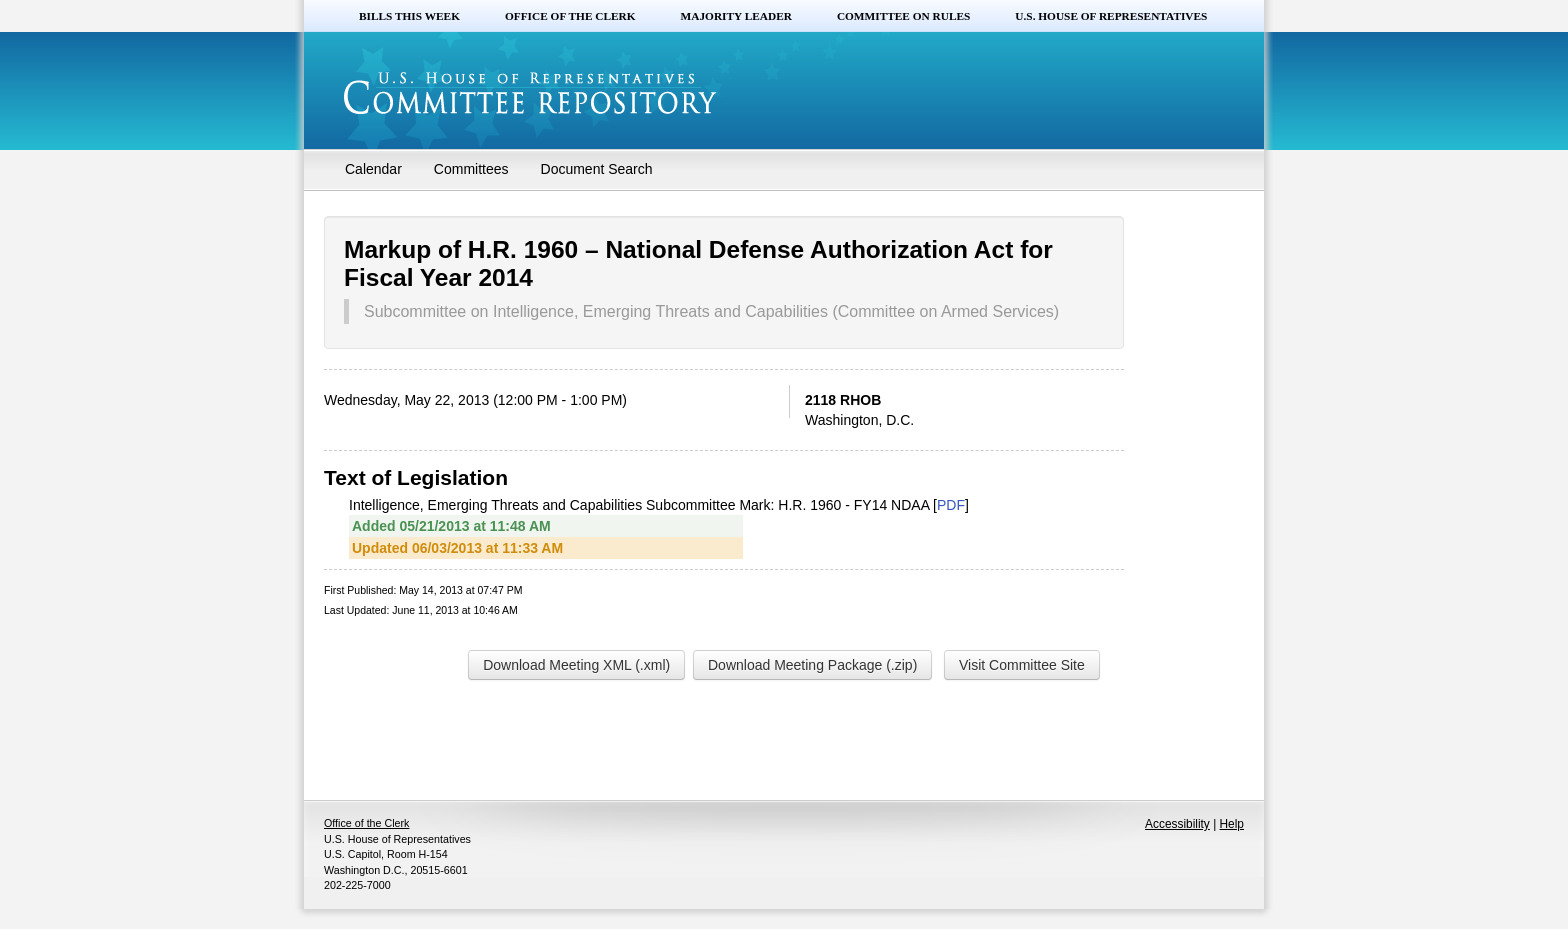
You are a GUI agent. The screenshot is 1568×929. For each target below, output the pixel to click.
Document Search (597, 169)
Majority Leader (736, 16)
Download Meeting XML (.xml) (576, 665)
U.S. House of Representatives (1111, 16)
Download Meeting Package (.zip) (812, 665)
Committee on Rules (903, 16)
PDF (951, 505)
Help (1232, 824)
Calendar (373, 169)
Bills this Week (409, 16)
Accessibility (1177, 824)
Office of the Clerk (570, 16)
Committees (471, 169)
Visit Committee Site (1022, 665)
